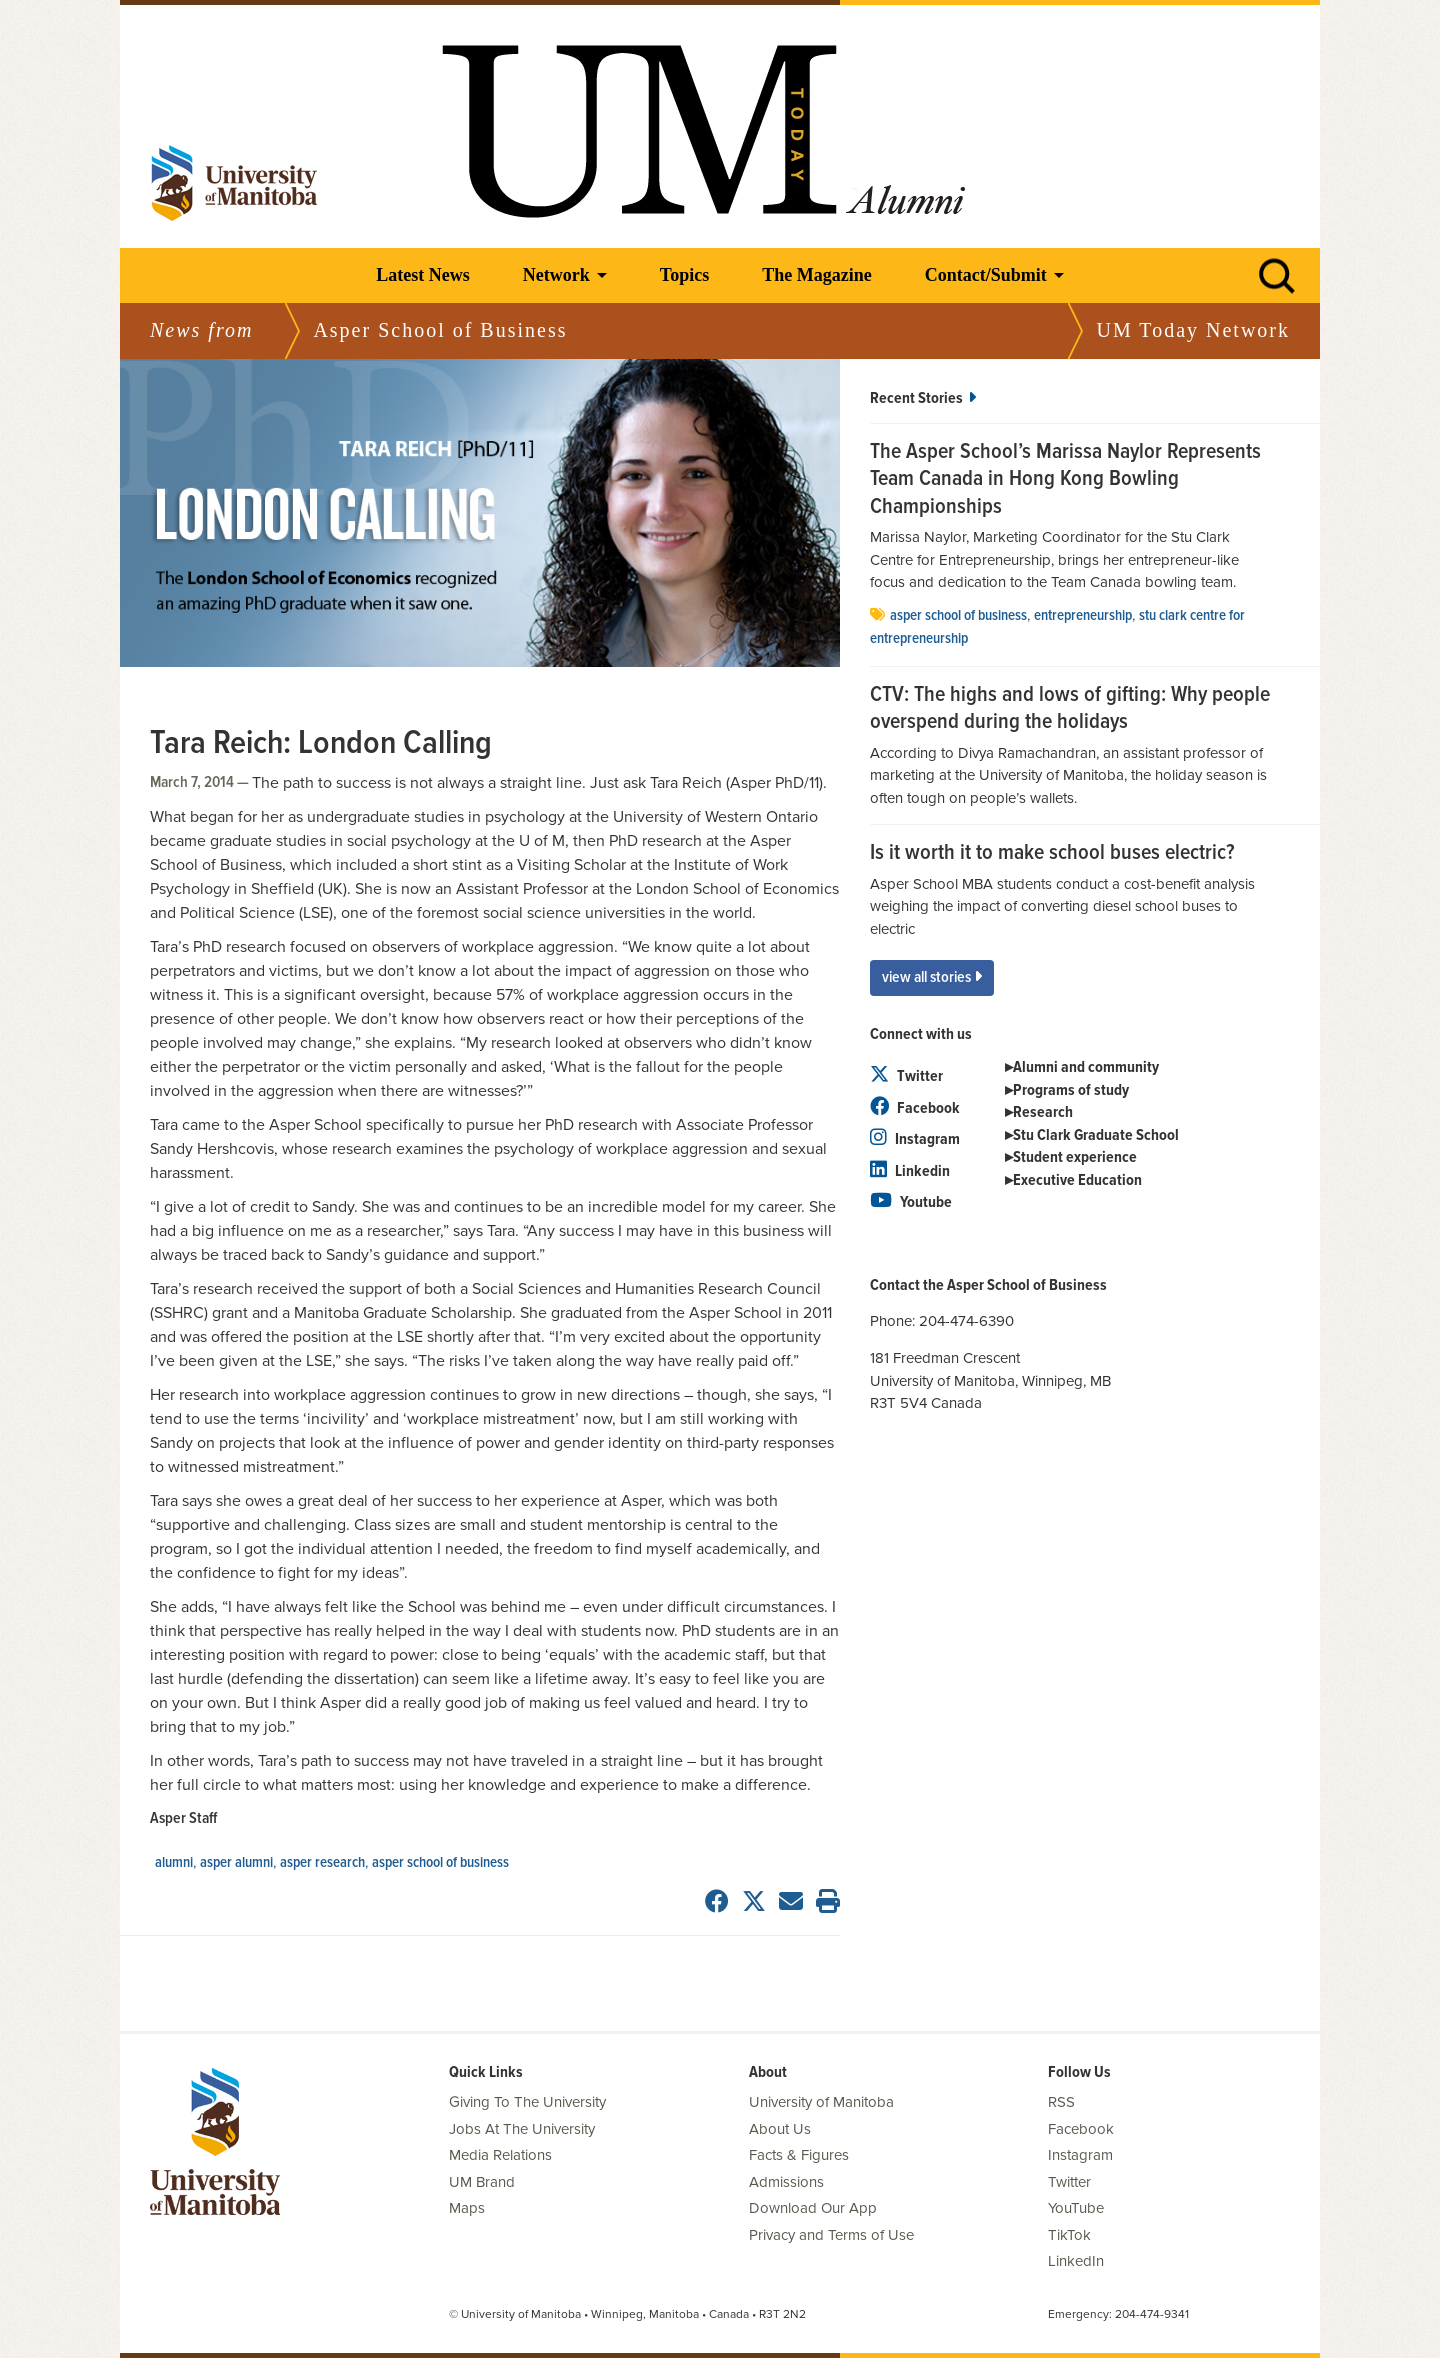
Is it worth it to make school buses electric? (1052, 854)
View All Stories (932, 977)
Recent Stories (923, 398)
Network (556, 275)
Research (1043, 1112)
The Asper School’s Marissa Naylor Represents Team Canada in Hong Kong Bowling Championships (1065, 480)
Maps (467, 2208)
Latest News (422, 275)
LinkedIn (1076, 2261)
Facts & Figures (799, 2155)
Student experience (1075, 1157)
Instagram (915, 1139)
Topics (684, 275)
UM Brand (482, 2182)
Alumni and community (1086, 1067)
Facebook (915, 1108)
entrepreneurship (1083, 616)
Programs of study (1071, 1090)
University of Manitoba (821, 2102)
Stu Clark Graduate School (1096, 1135)
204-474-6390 (966, 1321)
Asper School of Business (440, 1863)
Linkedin (910, 1171)
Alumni (174, 1863)
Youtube (911, 1202)
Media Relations (500, 2155)
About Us (780, 2129)
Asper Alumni (236, 1863)
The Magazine (817, 275)
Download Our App (813, 2208)
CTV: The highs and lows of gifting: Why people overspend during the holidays (1070, 709)
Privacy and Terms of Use (831, 2235)
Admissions (786, 2182)
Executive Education (1077, 1180)
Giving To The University (527, 2102)
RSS (1061, 2102)
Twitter (906, 1076)
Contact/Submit (986, 275)
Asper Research (322, 1863)
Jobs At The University (522, 2129)
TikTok (1069, 2235)
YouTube (1076, 2208)
